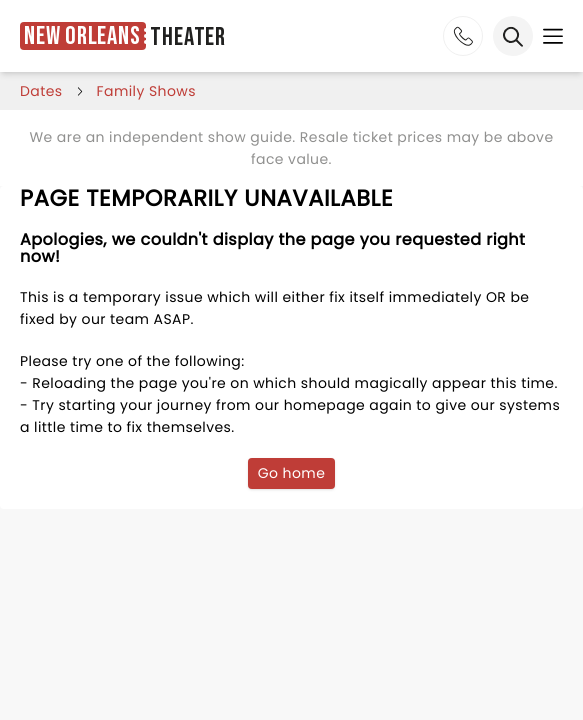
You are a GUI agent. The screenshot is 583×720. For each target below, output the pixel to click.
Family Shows (146, 91)
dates (41, 91)
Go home (292, 473)
